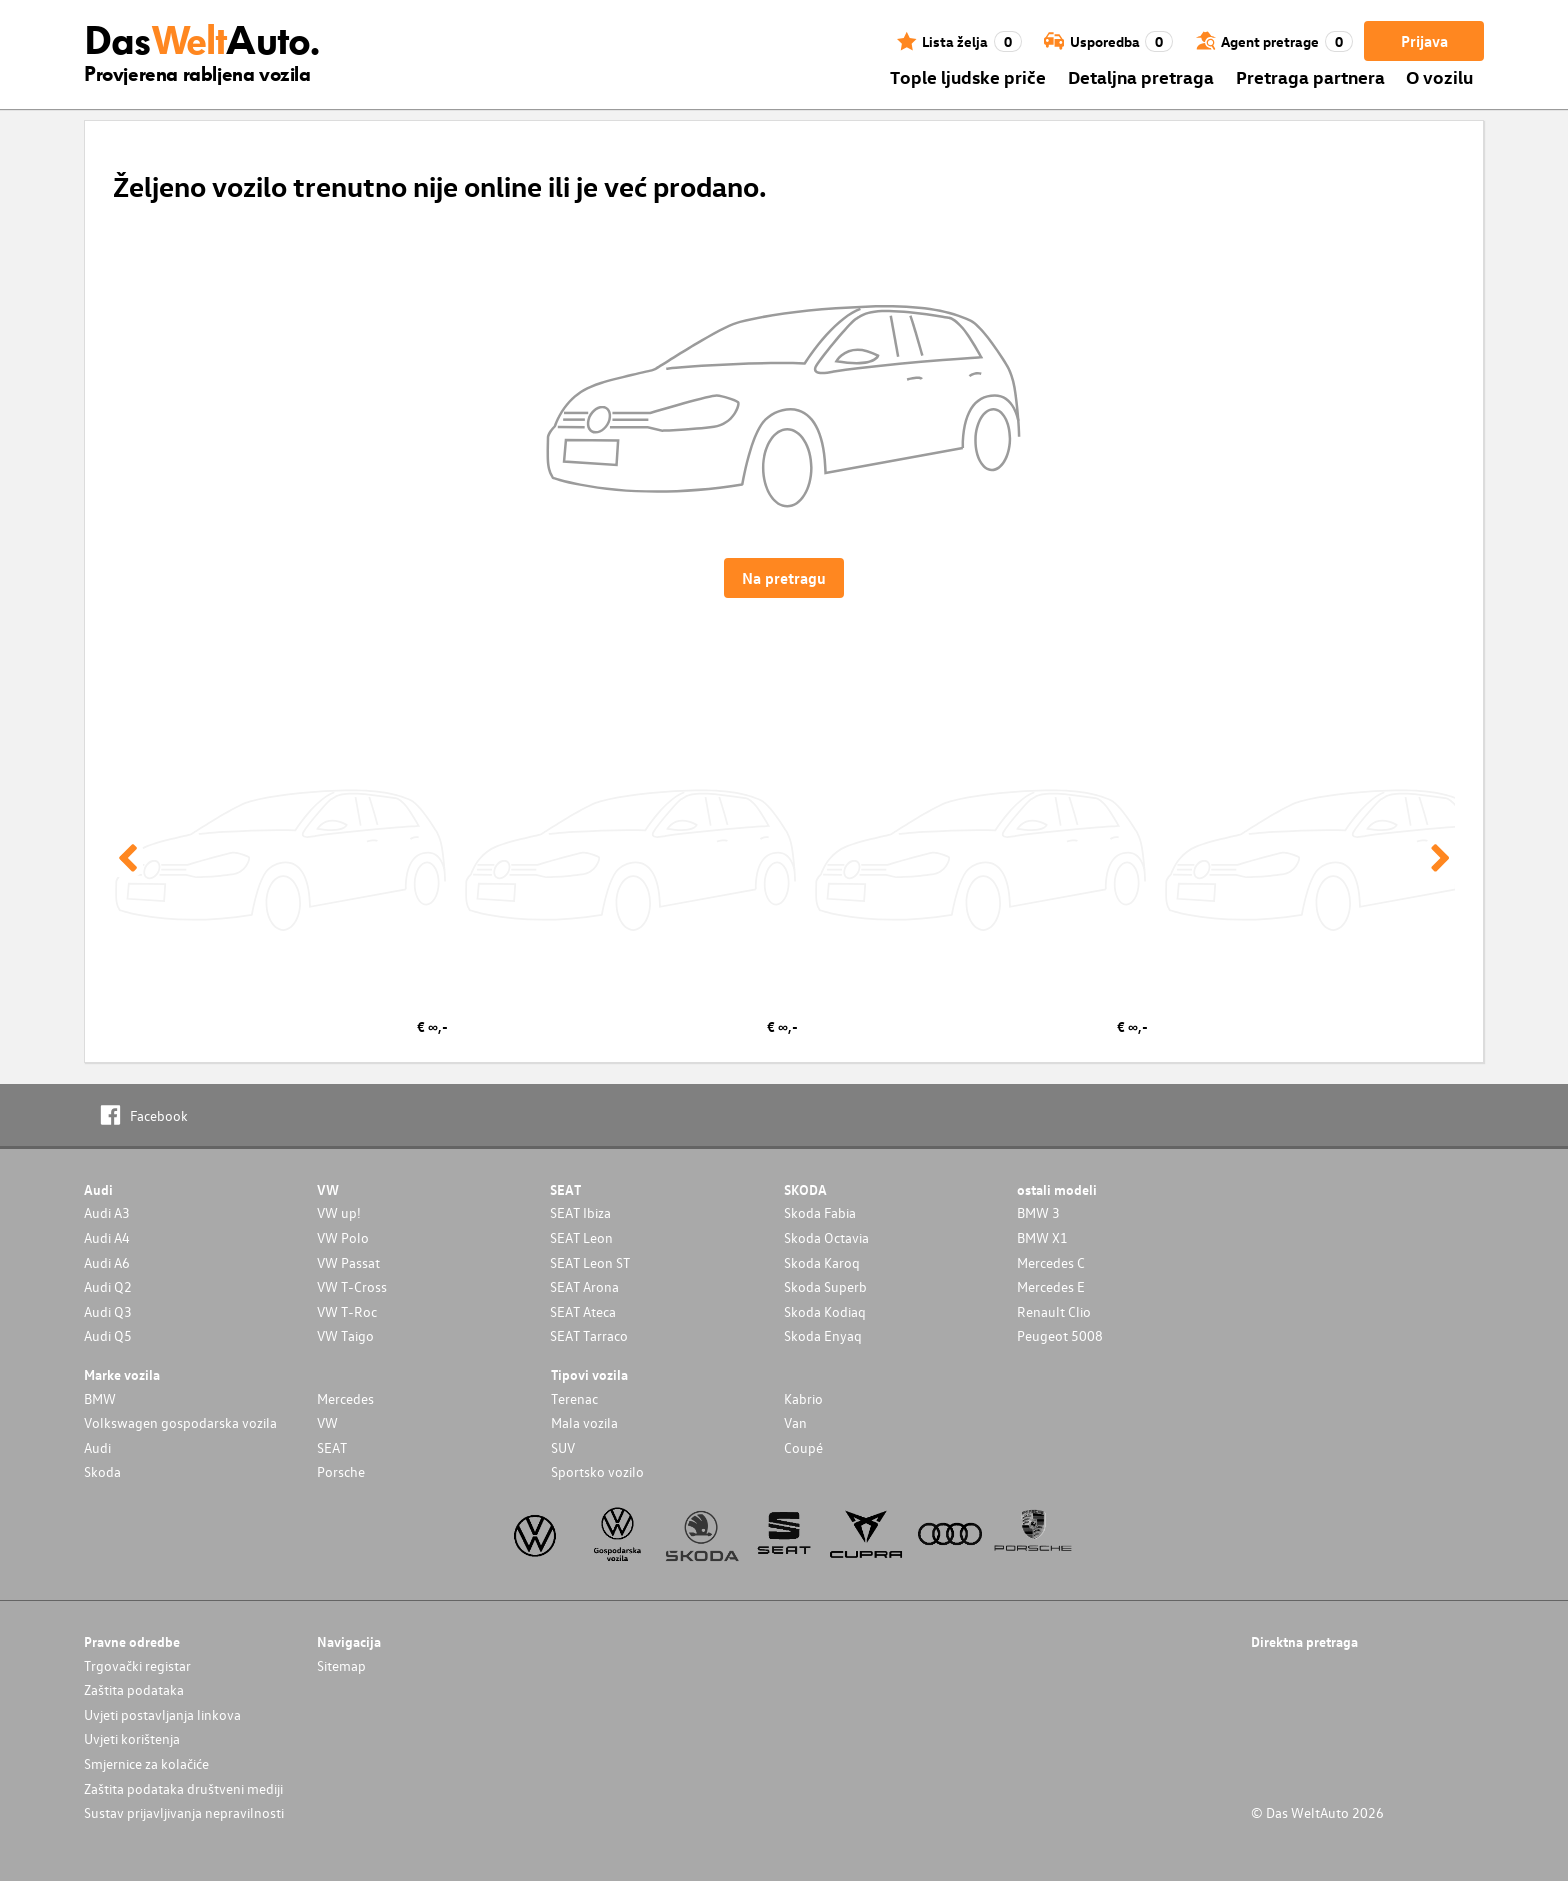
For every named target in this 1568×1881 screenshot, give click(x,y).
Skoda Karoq (822, 1262)
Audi (97, 1447)
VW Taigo (345, 1335)
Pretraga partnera (1310, 76)
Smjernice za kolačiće (146, 1763)
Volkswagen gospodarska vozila (180, 1422)
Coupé (803, 1447)
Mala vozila (584, 1422)
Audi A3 (107, 1212)
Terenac (574, 1398)
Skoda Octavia (826, 1237)
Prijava (1424, 41)
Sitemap (341, 1665)
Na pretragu (784, 578)
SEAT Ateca (583, 1311)
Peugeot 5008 (1060, 1335)
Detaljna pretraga (1141, 76)
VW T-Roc (347, 1311)
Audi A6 (107, 1262)
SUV (563, 1447)
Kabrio (803, 1398)
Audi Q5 (108, 1335)
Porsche (341, 1471)
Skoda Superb (825, 1286)
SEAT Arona (584, 1286)
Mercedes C (1051, 1262)
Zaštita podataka (134, 1689)
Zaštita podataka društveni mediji (183, 1788)
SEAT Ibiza (580, 1212)
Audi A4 (107, 1237)
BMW (100, 1398)
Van (795, 1422)
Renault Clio (1054, 1311)
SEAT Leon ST (590, 1262)
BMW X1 (1042, 1237)
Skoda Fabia (820, 1212)
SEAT (332, 1447)
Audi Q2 (108, 1286)
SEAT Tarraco (589, 1335)
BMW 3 (1038, 1212)
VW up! (339, 1212)
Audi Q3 (108, 1311)
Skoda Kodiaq (825, 1311)
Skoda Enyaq (823, 1335)
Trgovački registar (137, 1665)
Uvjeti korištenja (132, 1738)
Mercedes (345, 1398)
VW (327, 1422)
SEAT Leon (581, 1237)
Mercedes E (1051, 1286)
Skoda (102, 1471)
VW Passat (348, 1262)
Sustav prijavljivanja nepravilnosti (184, 1812)
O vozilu (1439, 76)
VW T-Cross (352, 1286)
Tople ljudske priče (968, 76)
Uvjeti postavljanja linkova (162, 1714)
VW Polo (343, 1237)
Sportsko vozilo (597, 1471)
